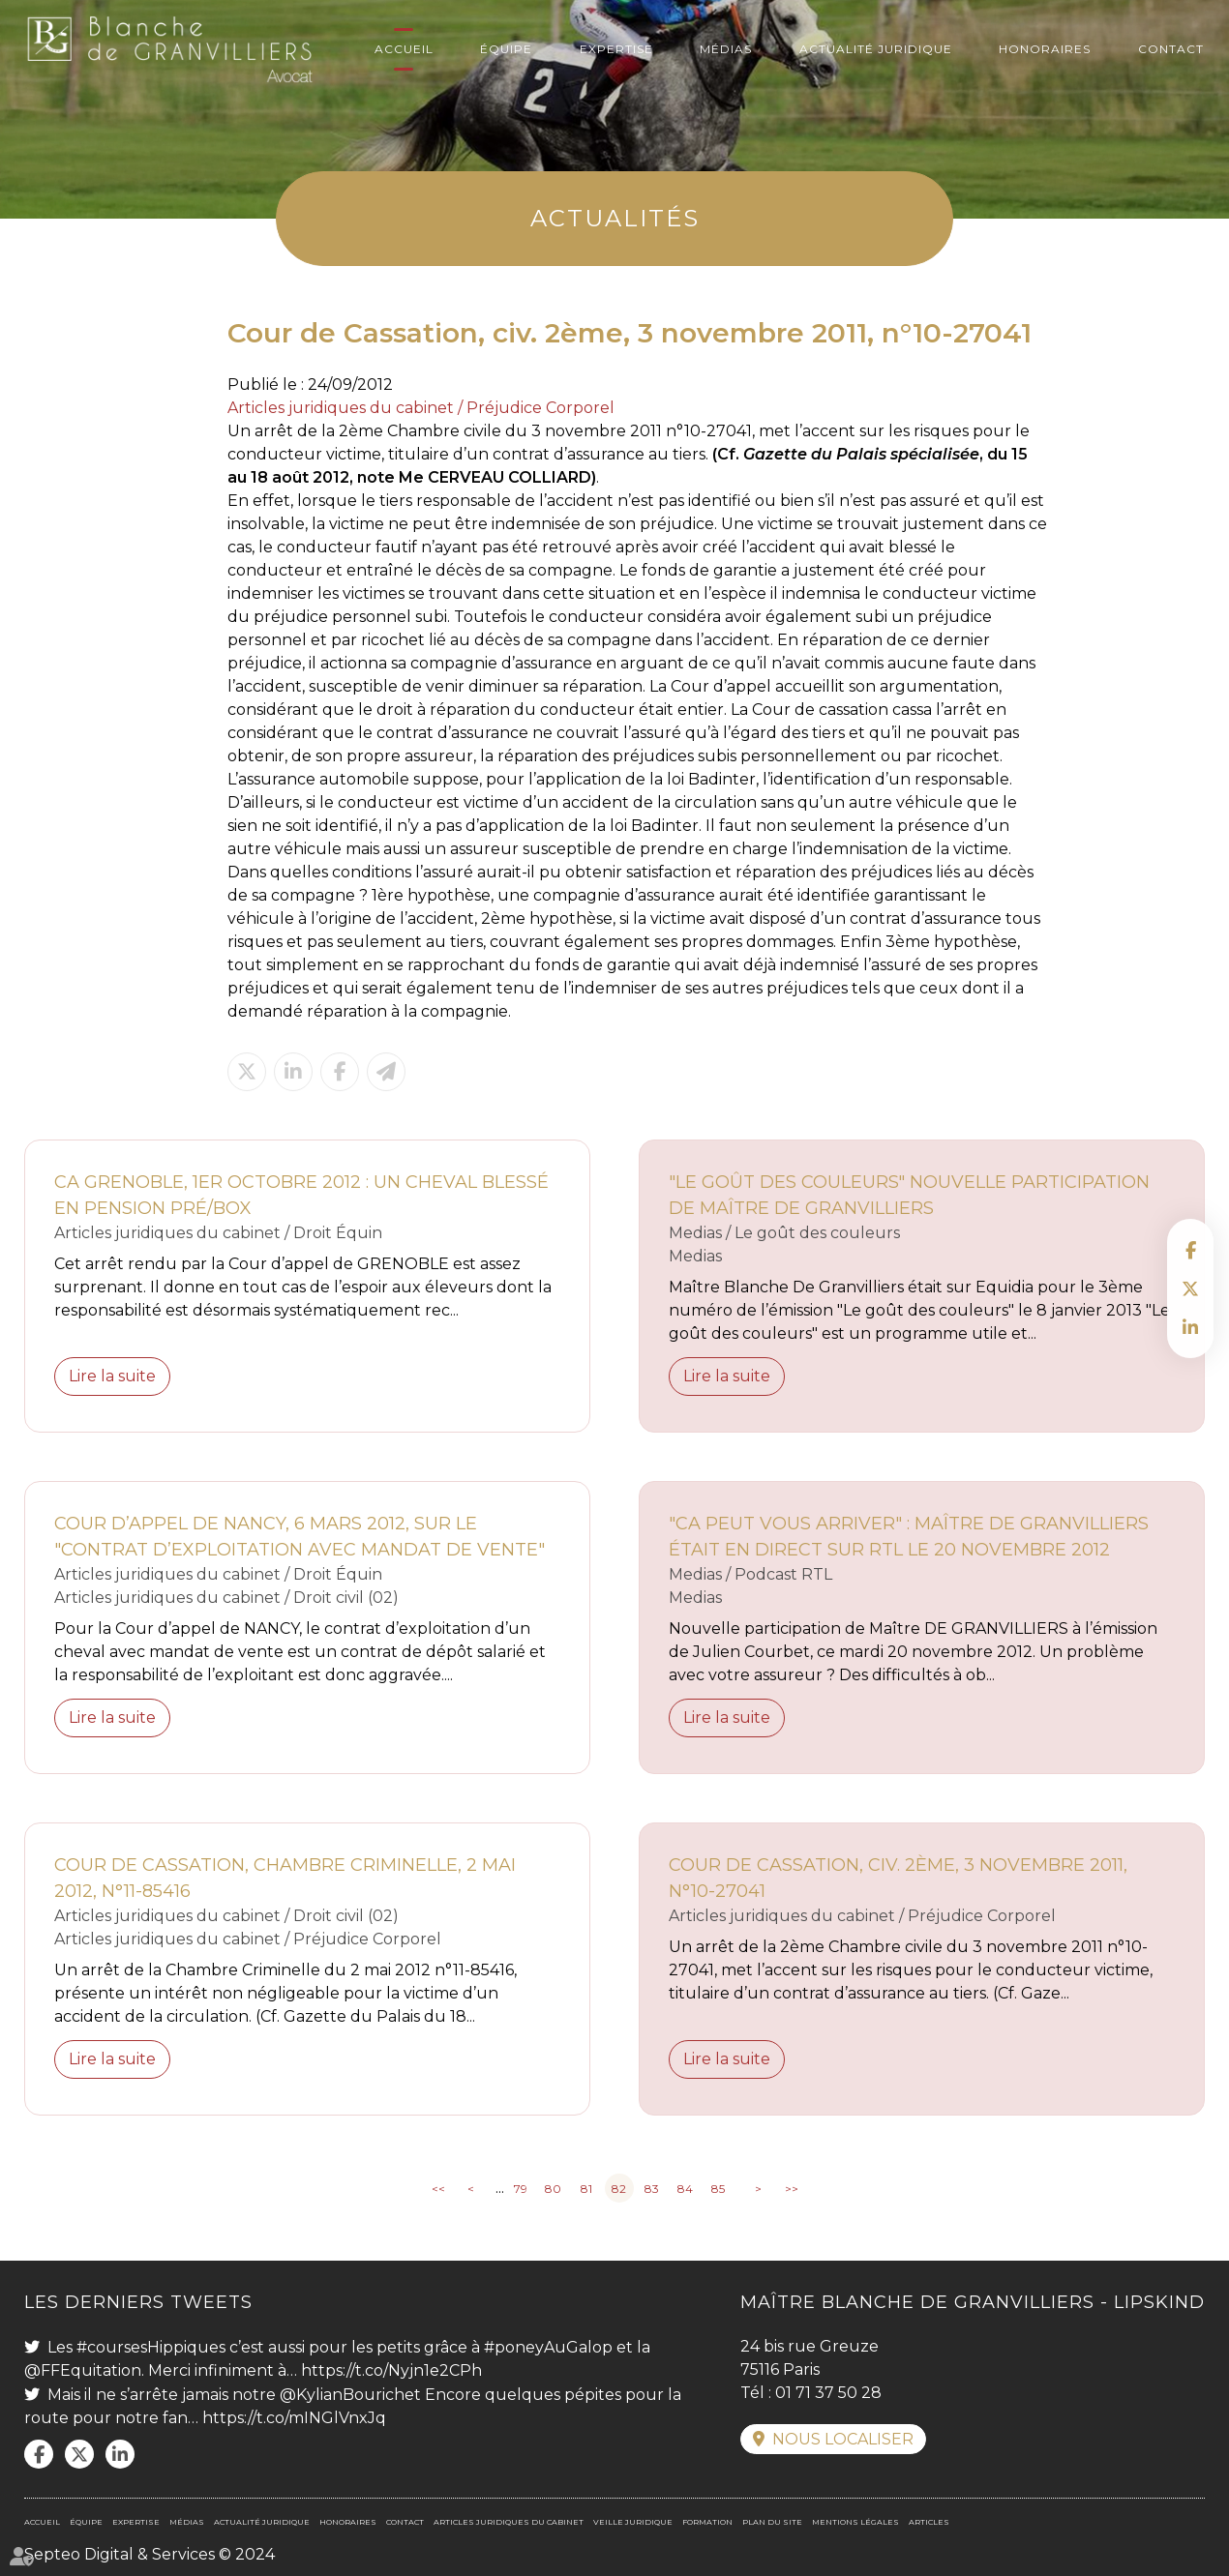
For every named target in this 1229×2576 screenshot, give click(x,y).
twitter (1190, 1288)
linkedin (1190, 1327)
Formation (707, 2522)
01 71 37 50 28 (828, 2393)
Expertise (616, 49)
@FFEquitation (82, 2370)
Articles (929, 2522)
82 (619, 2188)
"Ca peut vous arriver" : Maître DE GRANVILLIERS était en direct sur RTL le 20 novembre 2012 (909, 1536)
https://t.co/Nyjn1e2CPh (391, 2370)
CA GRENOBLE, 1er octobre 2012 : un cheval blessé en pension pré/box (301, 1195)
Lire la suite (112, 1376)
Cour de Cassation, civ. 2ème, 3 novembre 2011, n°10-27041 (898, 1878)
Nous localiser (843, 2439)
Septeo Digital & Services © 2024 (149, 2554)
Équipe (506, 49)
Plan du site (772, 2522)
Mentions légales (855, 2522)
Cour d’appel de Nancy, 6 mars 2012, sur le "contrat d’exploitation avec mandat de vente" (299, 1536)
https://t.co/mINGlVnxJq (294, 2418)
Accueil (404, 49)
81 (586, 2188)
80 (553, 2188)
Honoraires (1045, 49)
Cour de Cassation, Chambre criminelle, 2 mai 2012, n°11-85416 (285, 1878)
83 (651, 2188)
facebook (1190, 1249)
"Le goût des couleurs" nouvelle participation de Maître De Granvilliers (909, 1195)
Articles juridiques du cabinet (509, 2522)
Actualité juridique (875, 49)
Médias (726, 49)
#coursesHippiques (150, 2347)
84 (685, 2188)
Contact (1171, 49)
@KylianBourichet (350, 2394)
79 (520, 2188)
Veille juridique (633, 2522)
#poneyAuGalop (548, 2347)
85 (718, 2188)
